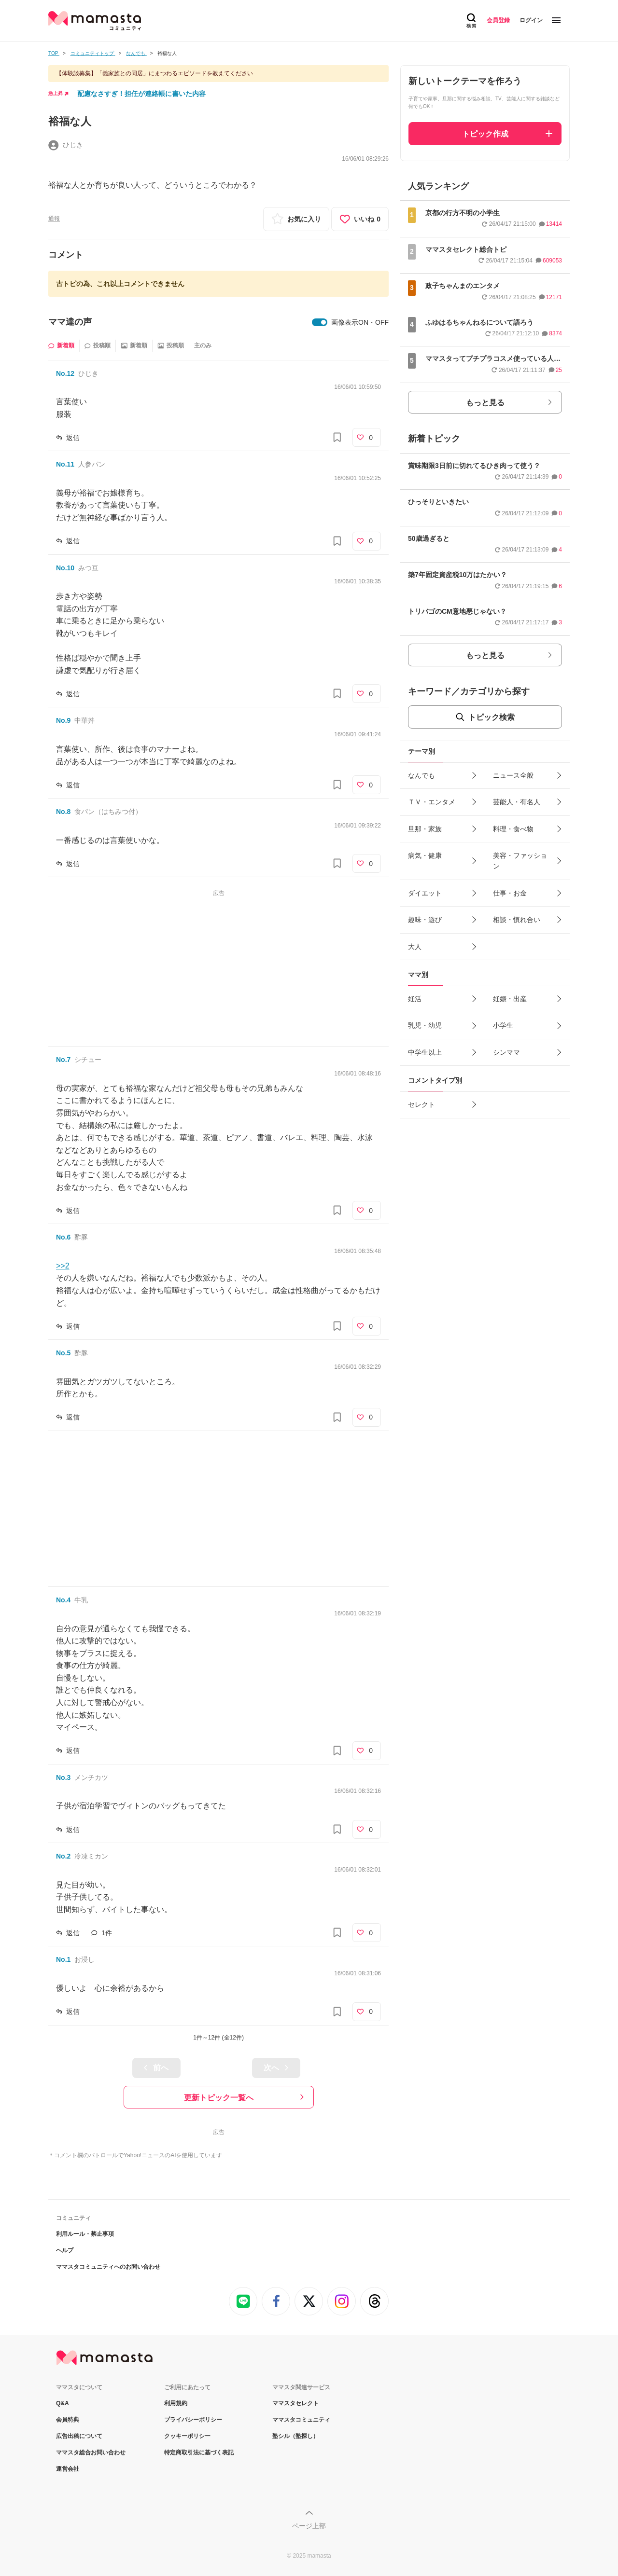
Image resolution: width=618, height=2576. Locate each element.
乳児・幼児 (425, 1025)
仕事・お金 (510, 893)
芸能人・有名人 (516, 802)
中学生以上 (425, 1052)
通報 (54, 218)
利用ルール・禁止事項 (85, 2234)
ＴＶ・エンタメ (431, 802)
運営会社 (67, 2469)
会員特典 (67, 2420)
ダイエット (425, 893)
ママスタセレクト (295, 2403)
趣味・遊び (425, 919)
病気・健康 (425, 855)
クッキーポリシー (187, 2436)
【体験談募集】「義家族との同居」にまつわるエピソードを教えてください (154, 73)
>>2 (63, 1266)
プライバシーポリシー (193, 2420)
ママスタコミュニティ (301, 2420)
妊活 (414, 999)
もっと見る (485, 403)
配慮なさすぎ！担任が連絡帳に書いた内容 (141, 93)
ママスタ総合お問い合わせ (91, 2452)
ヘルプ (64, 2250)
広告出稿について (79, 2436)
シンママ (506, 1052)
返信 (73, 437)
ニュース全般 (513, 775)
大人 (414, 947)
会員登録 (498, 20)
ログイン (531, 20)
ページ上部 (309, 2526)
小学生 (503, 1025)
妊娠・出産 (510, 999)
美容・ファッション (520, 861)
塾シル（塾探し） (295, 2436)
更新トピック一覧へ (218, 2098)
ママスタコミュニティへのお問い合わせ (108, 2267)
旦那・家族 (425, 829)
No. (65, 373)
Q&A (62, 2403)
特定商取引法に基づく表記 (199, 2452)
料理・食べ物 (513, 829)
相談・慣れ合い (516, 919)
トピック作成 (485, 134)
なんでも (421, 775)
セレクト (421, 1104)
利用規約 (175, 2403)
